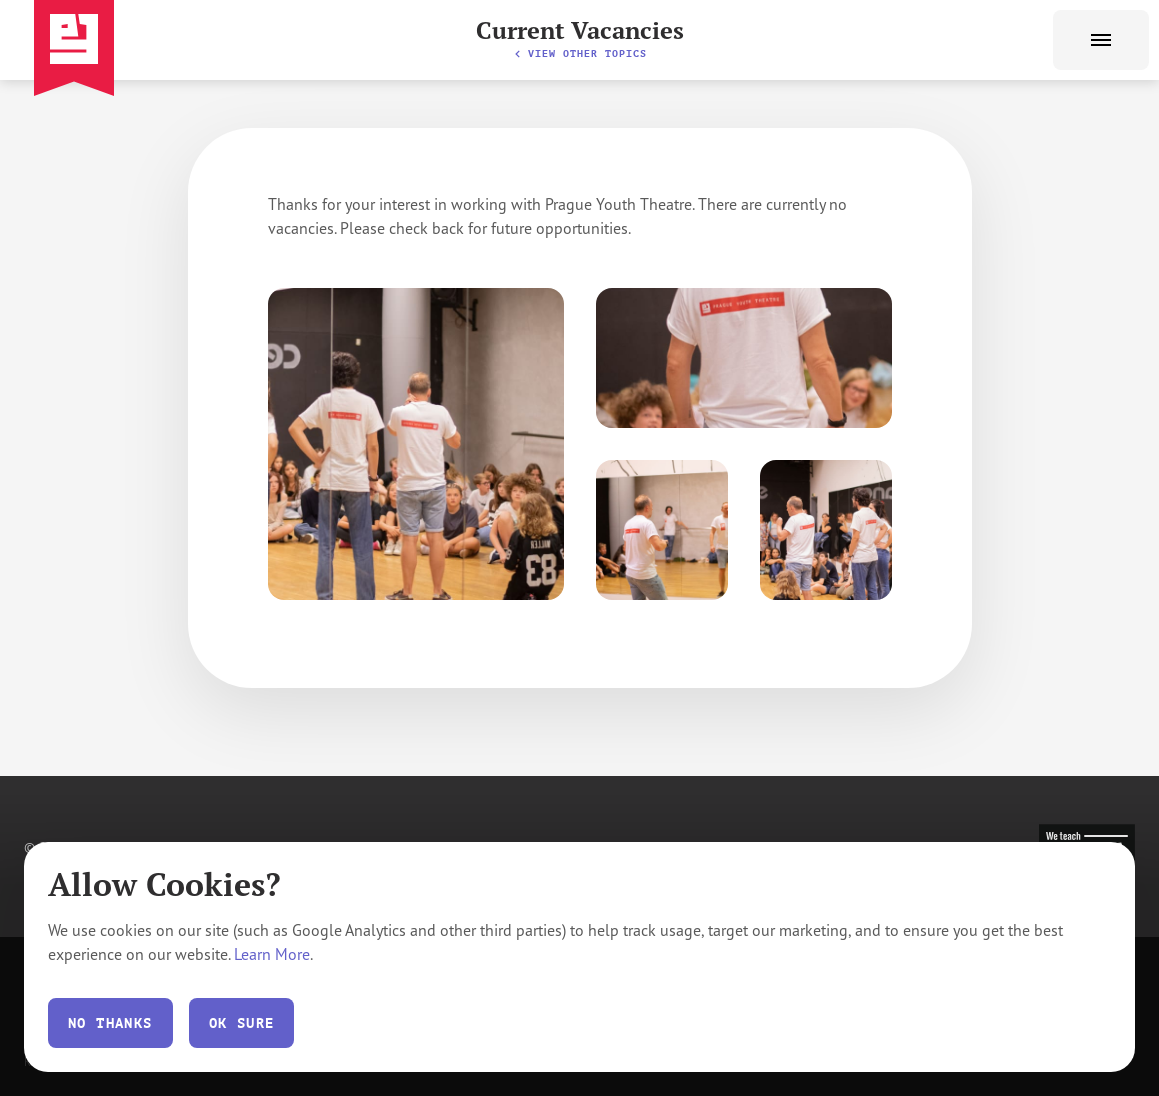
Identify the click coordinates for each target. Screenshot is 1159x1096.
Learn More (272, 954)
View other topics (580, 53)
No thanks (110, 1023)
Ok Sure (242, 1023)
